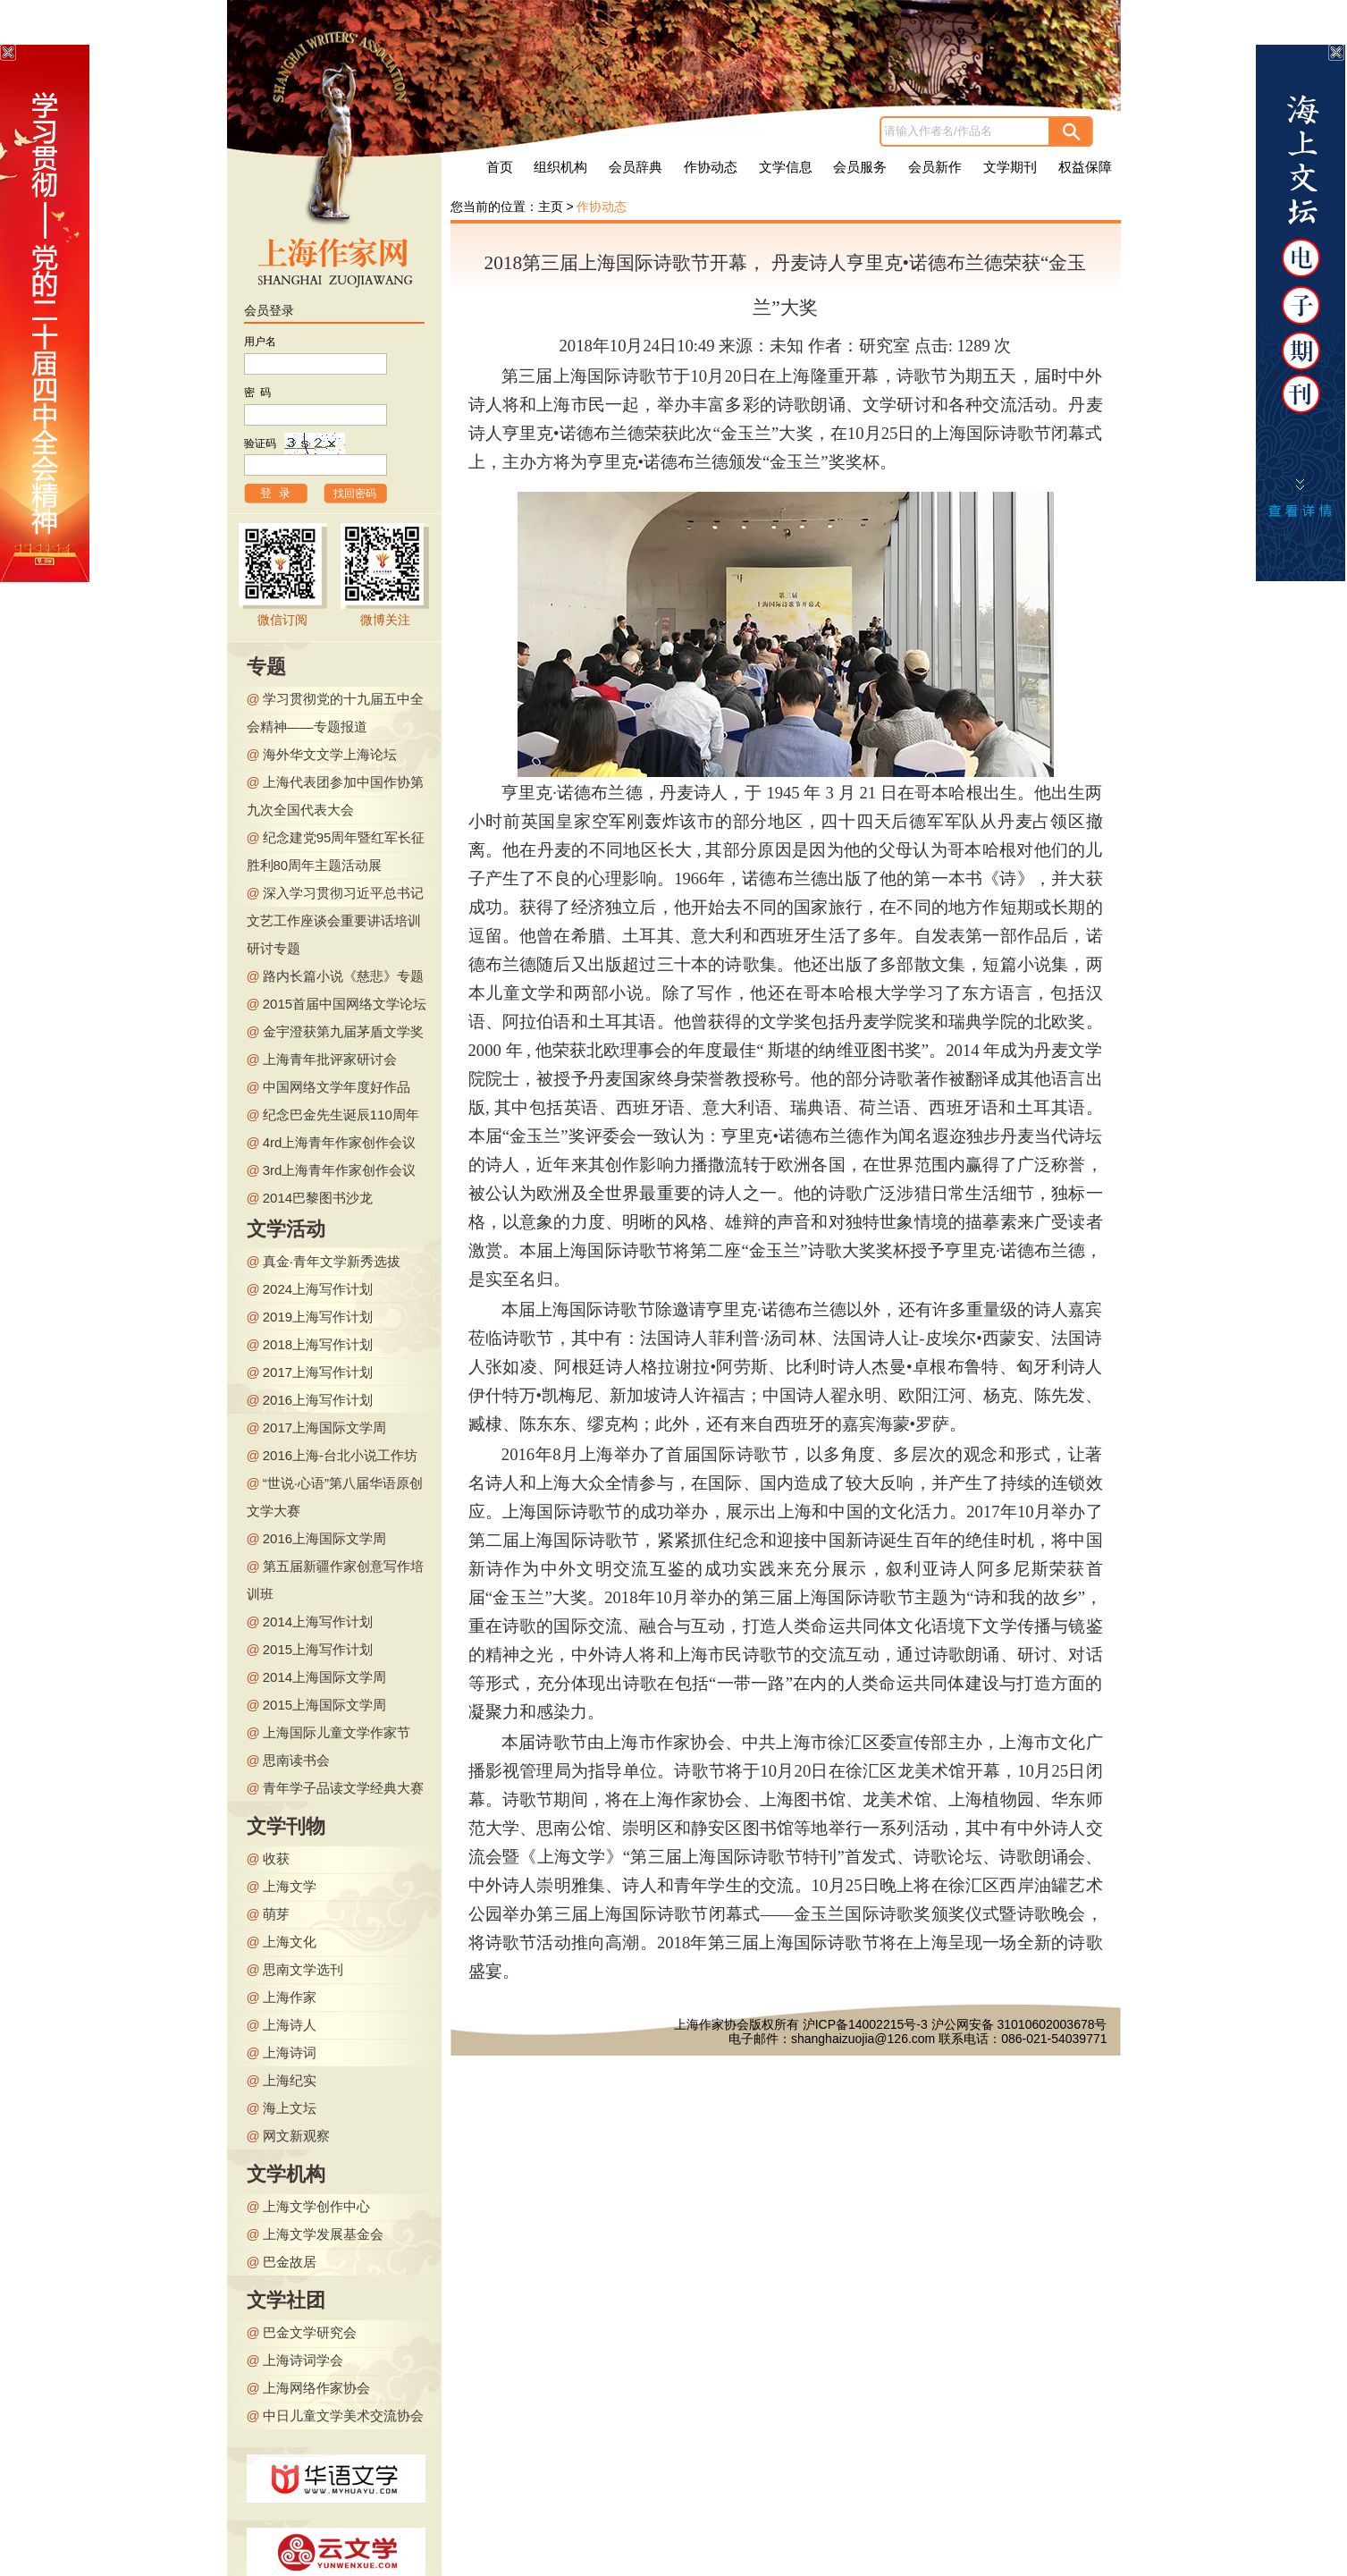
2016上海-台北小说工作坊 (340, 1455)
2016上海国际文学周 (324, 1538)
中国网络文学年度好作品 (336, 1086)
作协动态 (710, 167)
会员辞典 (635, 167)
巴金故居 (289, 2261)
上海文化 (289, 1941)
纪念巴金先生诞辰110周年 (341, 1114)
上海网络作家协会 (316, 2387)
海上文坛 (289, 2108)
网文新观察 (296, 2135)
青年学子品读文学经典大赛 (343, 1787)
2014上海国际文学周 (324, 1677)
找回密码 (354, 493)
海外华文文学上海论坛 (330, 754)
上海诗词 (289, 2052)
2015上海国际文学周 (324, 1704)
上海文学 (289, 1886)
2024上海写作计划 (318, 1288)
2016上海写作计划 (318, 1399)
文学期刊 (1010, 167)
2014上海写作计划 (318, 1621)
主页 (550, 206)
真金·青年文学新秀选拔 (331, 1261)
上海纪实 (289, 2080)
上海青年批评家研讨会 (330, 1059)
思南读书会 (296, 1760)
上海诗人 (289, 2024)
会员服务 (860, 167)
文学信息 (785, 167)
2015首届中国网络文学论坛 (344, 1003)
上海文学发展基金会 (323, 2234)
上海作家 (289, 1997)
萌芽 (276, 1913)
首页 (499, 167)
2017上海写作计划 (318, 1372)
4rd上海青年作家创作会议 (340, 1142)
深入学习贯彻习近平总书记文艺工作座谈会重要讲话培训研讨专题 (335, 920)
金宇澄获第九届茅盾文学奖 (343, 1031)
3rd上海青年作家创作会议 (340, 1170)
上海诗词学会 (303, 2360)
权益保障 (1085, 167)
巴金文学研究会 (310, 2332)
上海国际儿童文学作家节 (336, 1732)
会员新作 (935, 167)
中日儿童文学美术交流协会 (343, 2415)
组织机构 (560, 167)
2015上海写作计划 (318, 1649)
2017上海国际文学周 (324, 1427)
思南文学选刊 (303, 1969)
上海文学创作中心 (316, 2206)
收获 (276, 1858)
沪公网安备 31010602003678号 (1019, 2024)
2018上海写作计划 (318, 1344)
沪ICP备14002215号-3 (865, 2024)
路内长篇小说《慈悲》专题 (343, 976)
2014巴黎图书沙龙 (318, 1197)
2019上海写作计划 (318, 1316)
